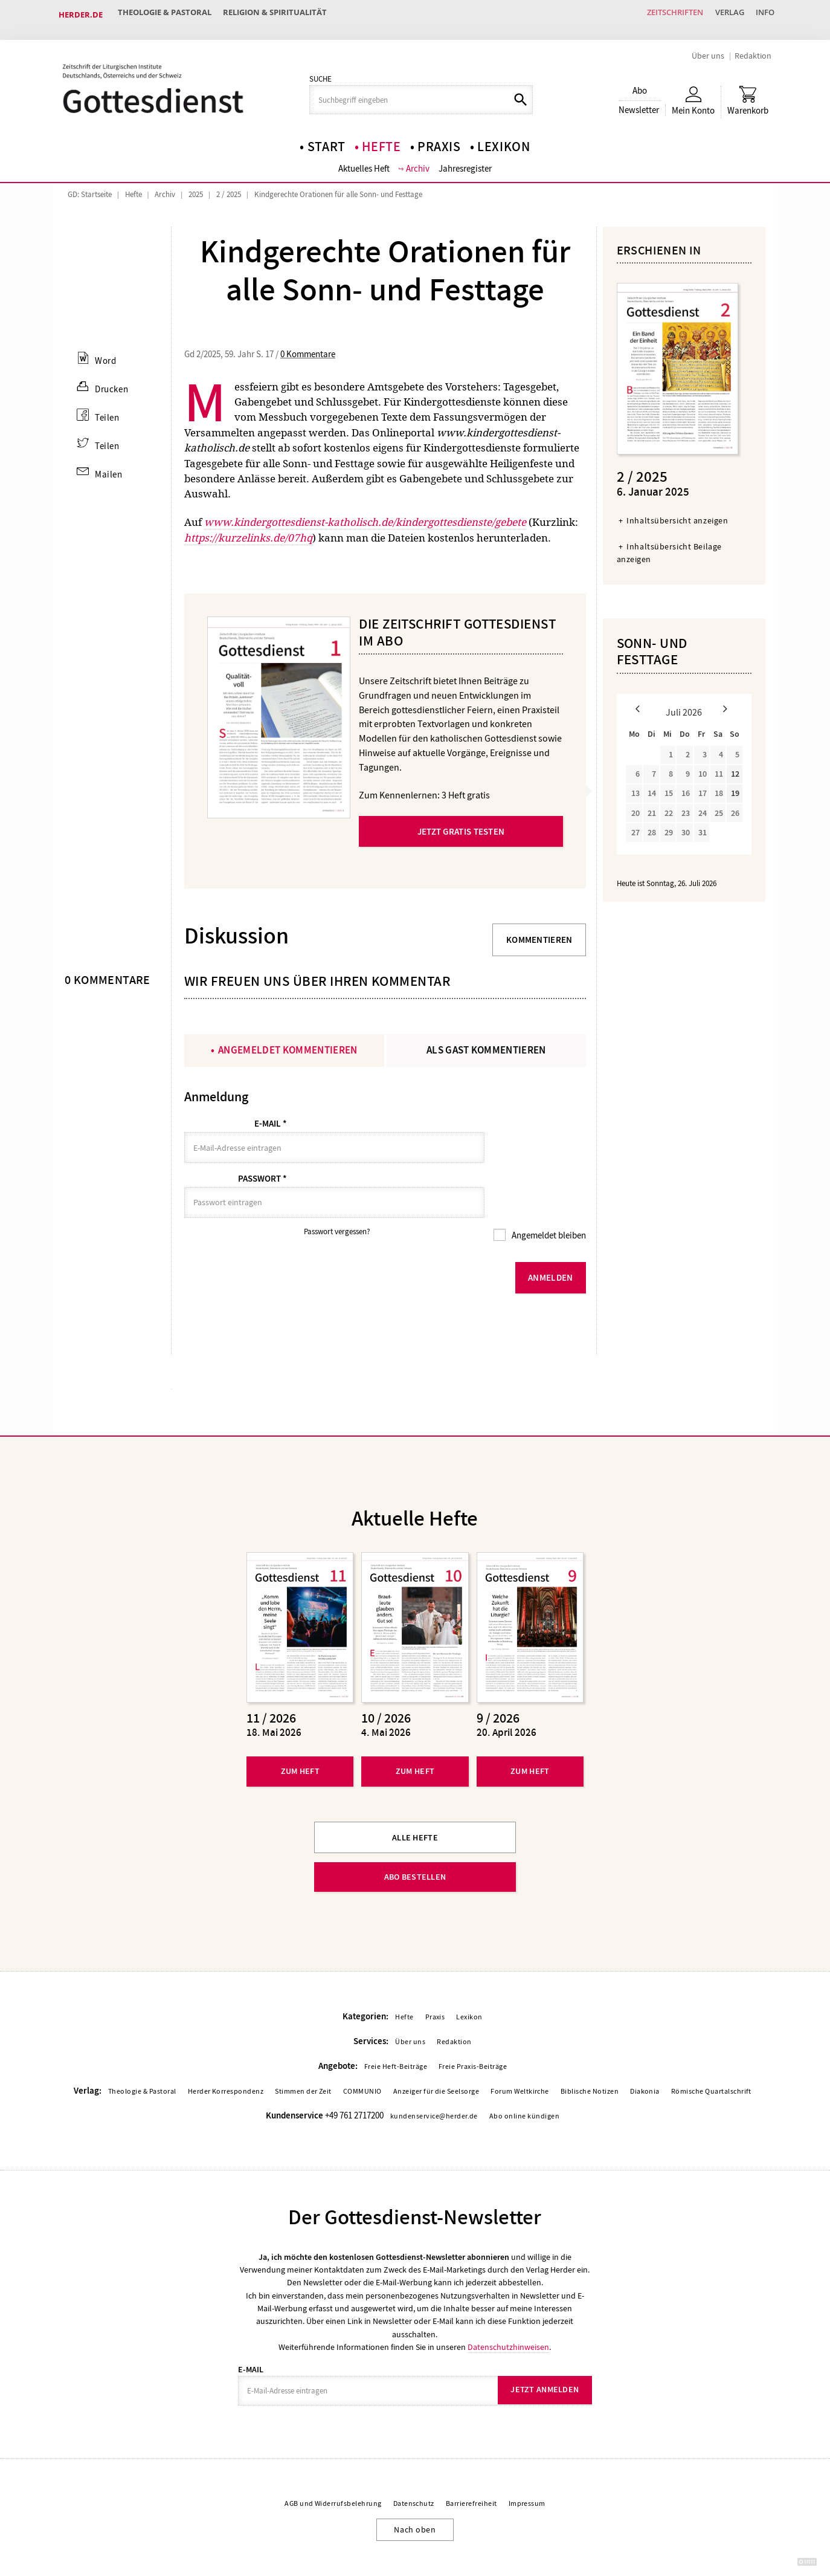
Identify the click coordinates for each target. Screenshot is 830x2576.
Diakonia (645, 2052)
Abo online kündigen (524, 2077)
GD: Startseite (90, 185)
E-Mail (270, 1115)
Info (762, 14)
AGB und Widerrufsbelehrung (333, 2465)
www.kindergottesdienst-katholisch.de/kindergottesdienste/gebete (365, 513)
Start (326, 136)
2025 (195, 185)
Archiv (418, 160)
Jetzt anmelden (544, 2351)
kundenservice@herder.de (434, 2077)
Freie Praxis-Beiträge (473, 2027)
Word (104, 352)
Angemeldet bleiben (548, 1197)
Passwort (262, 1155)
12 (735, 765)
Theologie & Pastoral (167, 14)
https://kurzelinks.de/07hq (248, 529)
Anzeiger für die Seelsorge (436, 2052)
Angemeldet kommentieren (287, 1041)
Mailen (107, 467)
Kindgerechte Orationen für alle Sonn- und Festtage (338, 185)
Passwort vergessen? (337, 1193)
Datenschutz (413, 2465)
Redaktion (753, 45)
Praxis (439, 136)
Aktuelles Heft (364, 160)
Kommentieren (539, 931)
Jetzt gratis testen (461, 823)
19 (735, 785)
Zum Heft (300, 1732)
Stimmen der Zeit (303, 2052)
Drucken (110, 380)
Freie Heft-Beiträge (395, 2027)
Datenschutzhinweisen (508, 2308)
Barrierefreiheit (471, 2465)
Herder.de (81, 14)
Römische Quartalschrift (711, 2052)
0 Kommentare (307, 344)
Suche (320, 69)
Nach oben (415, 2490)
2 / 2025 (228, 185)
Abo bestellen (415, 1837)
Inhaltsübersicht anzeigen (677, 511)
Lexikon (503, 136)
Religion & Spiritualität (284, 14)
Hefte (381, 136)
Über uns (708, 45)
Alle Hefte (415, 1798)
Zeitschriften (659, 14)
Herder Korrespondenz (226, 2052)
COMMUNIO (362, 2052)
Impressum (527, 2465)
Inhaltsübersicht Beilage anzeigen (669, 543)
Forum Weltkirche (520, 2052)
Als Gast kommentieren (486, 1041)
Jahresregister (465, 160)
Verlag (720, 14)
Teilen (106, 409)
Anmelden (550, 1238)
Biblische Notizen (590, 2052)
